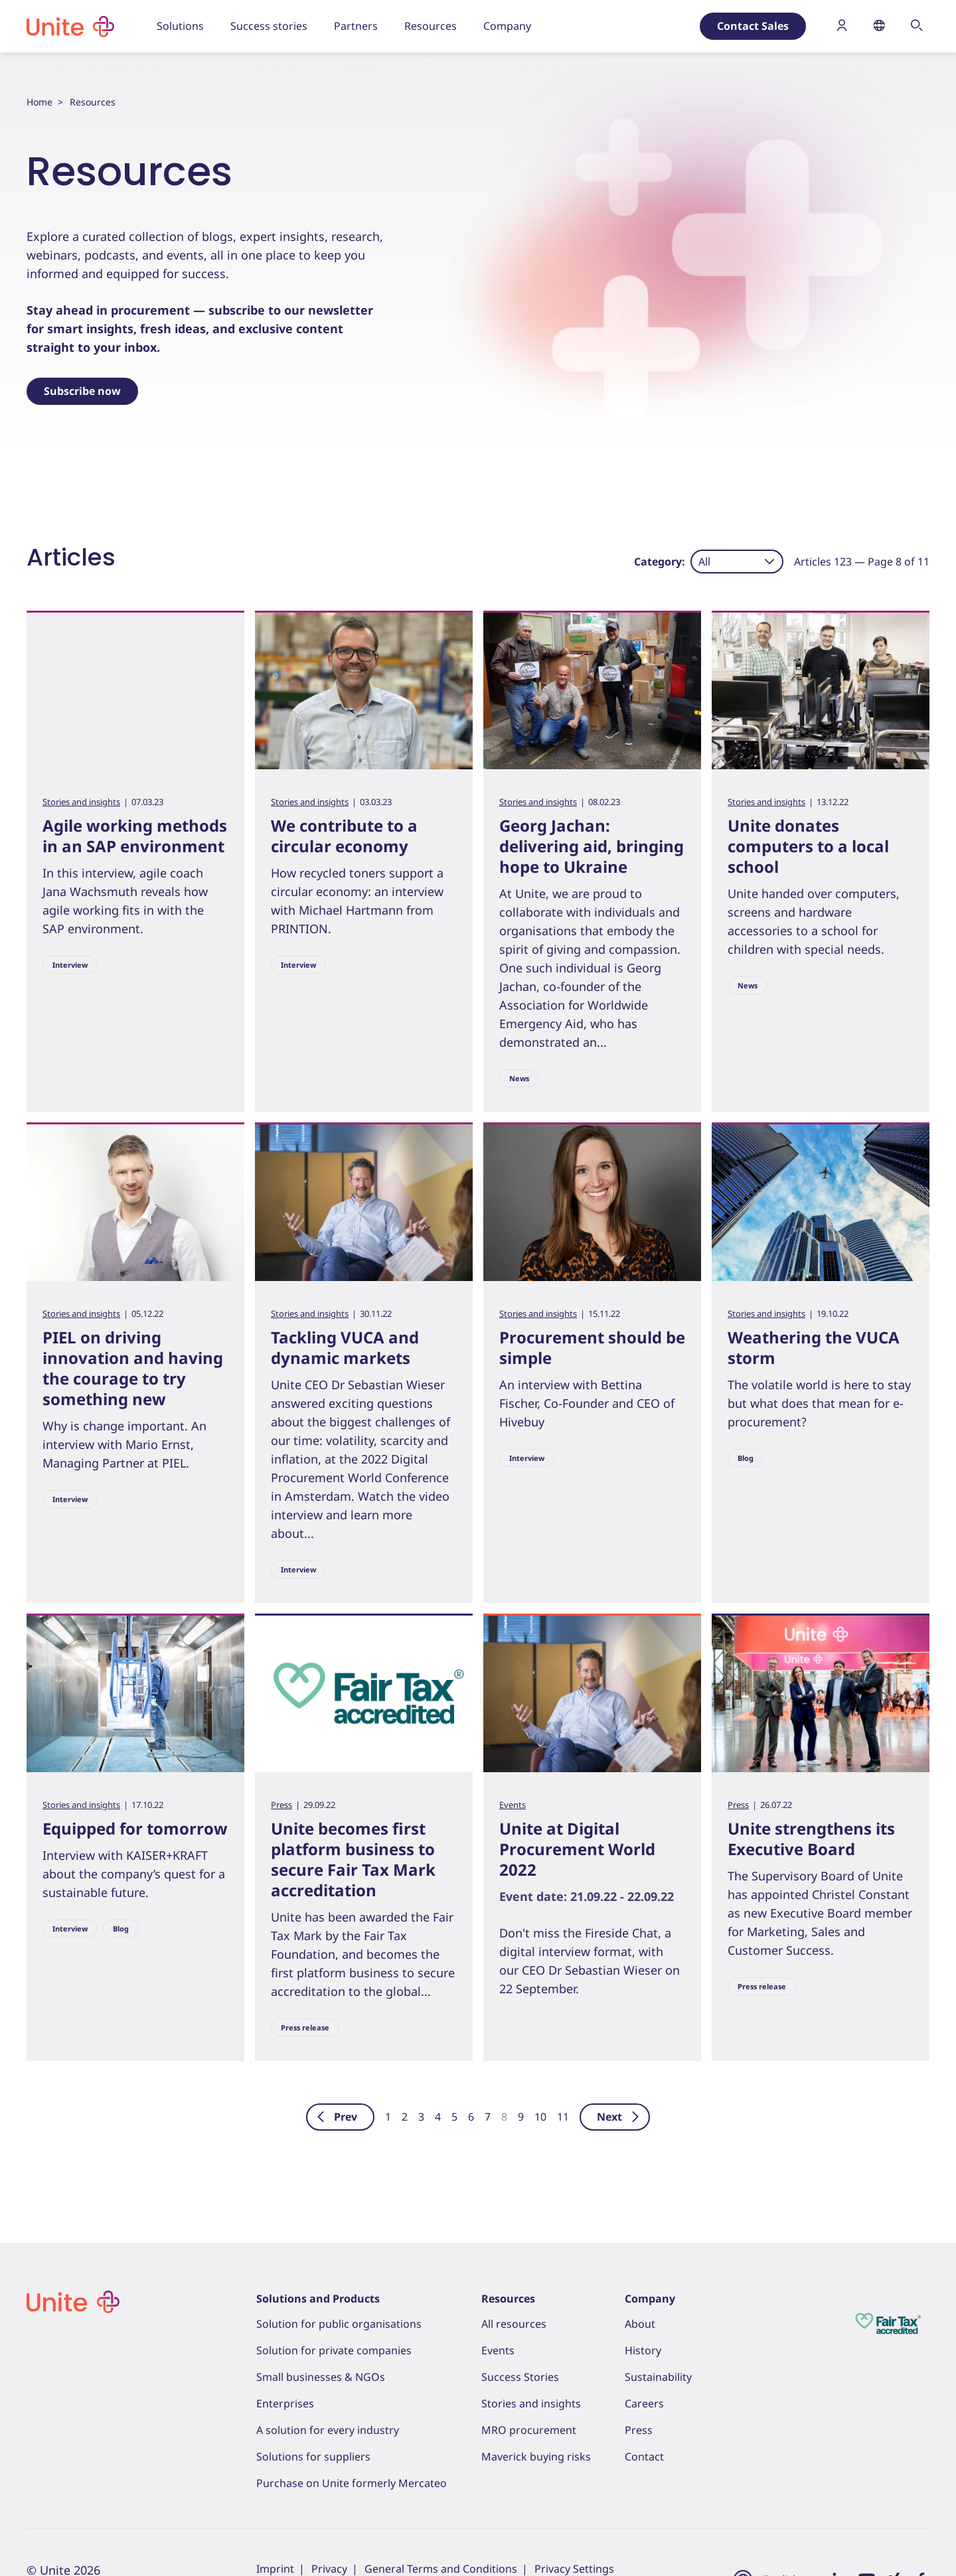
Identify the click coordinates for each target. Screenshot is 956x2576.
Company (650, 2298)
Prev (336, 2116)
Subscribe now (82, 391)
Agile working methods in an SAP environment (134, 835)
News (519, 1078)
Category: (659, 561)
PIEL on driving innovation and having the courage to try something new (132, 1368)
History (643, 2350)
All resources (513, 2323)
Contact (644, 2456)
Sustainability (658, 2377)
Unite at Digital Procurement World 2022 (577, 1848)
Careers (644, 2403)
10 (540, 2116)
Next (619, 2116)
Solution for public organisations (339, 2323)
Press (281, 1805)
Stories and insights (81, 802)
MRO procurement (528, 2430)
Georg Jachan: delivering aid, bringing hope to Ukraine (591, 845)
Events (512, 1805)
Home (39, 102)
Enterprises (285, 2403)
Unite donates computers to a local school (808, 845)
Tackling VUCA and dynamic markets (345, 1347)
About (640, 2323)
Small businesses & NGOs (320, 2377)
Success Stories (520, 2377)
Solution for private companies (334, 2350)
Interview (70, 965)
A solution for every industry (327, 2430)
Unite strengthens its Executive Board (811, 1838)
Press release (305, 2027)
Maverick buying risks (536, 2456)
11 (563, 2116)
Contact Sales (753, 26)
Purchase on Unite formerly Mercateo (351, 2483)
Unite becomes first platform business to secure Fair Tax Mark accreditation (353, 1859)
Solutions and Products (318, 2298)
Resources (508, 2298)
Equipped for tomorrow (135, 1828)
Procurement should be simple (592, 1347)
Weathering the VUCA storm (814, 1347)
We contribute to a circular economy (344, 835)
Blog (746, 1458)
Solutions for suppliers (313, 2456)
